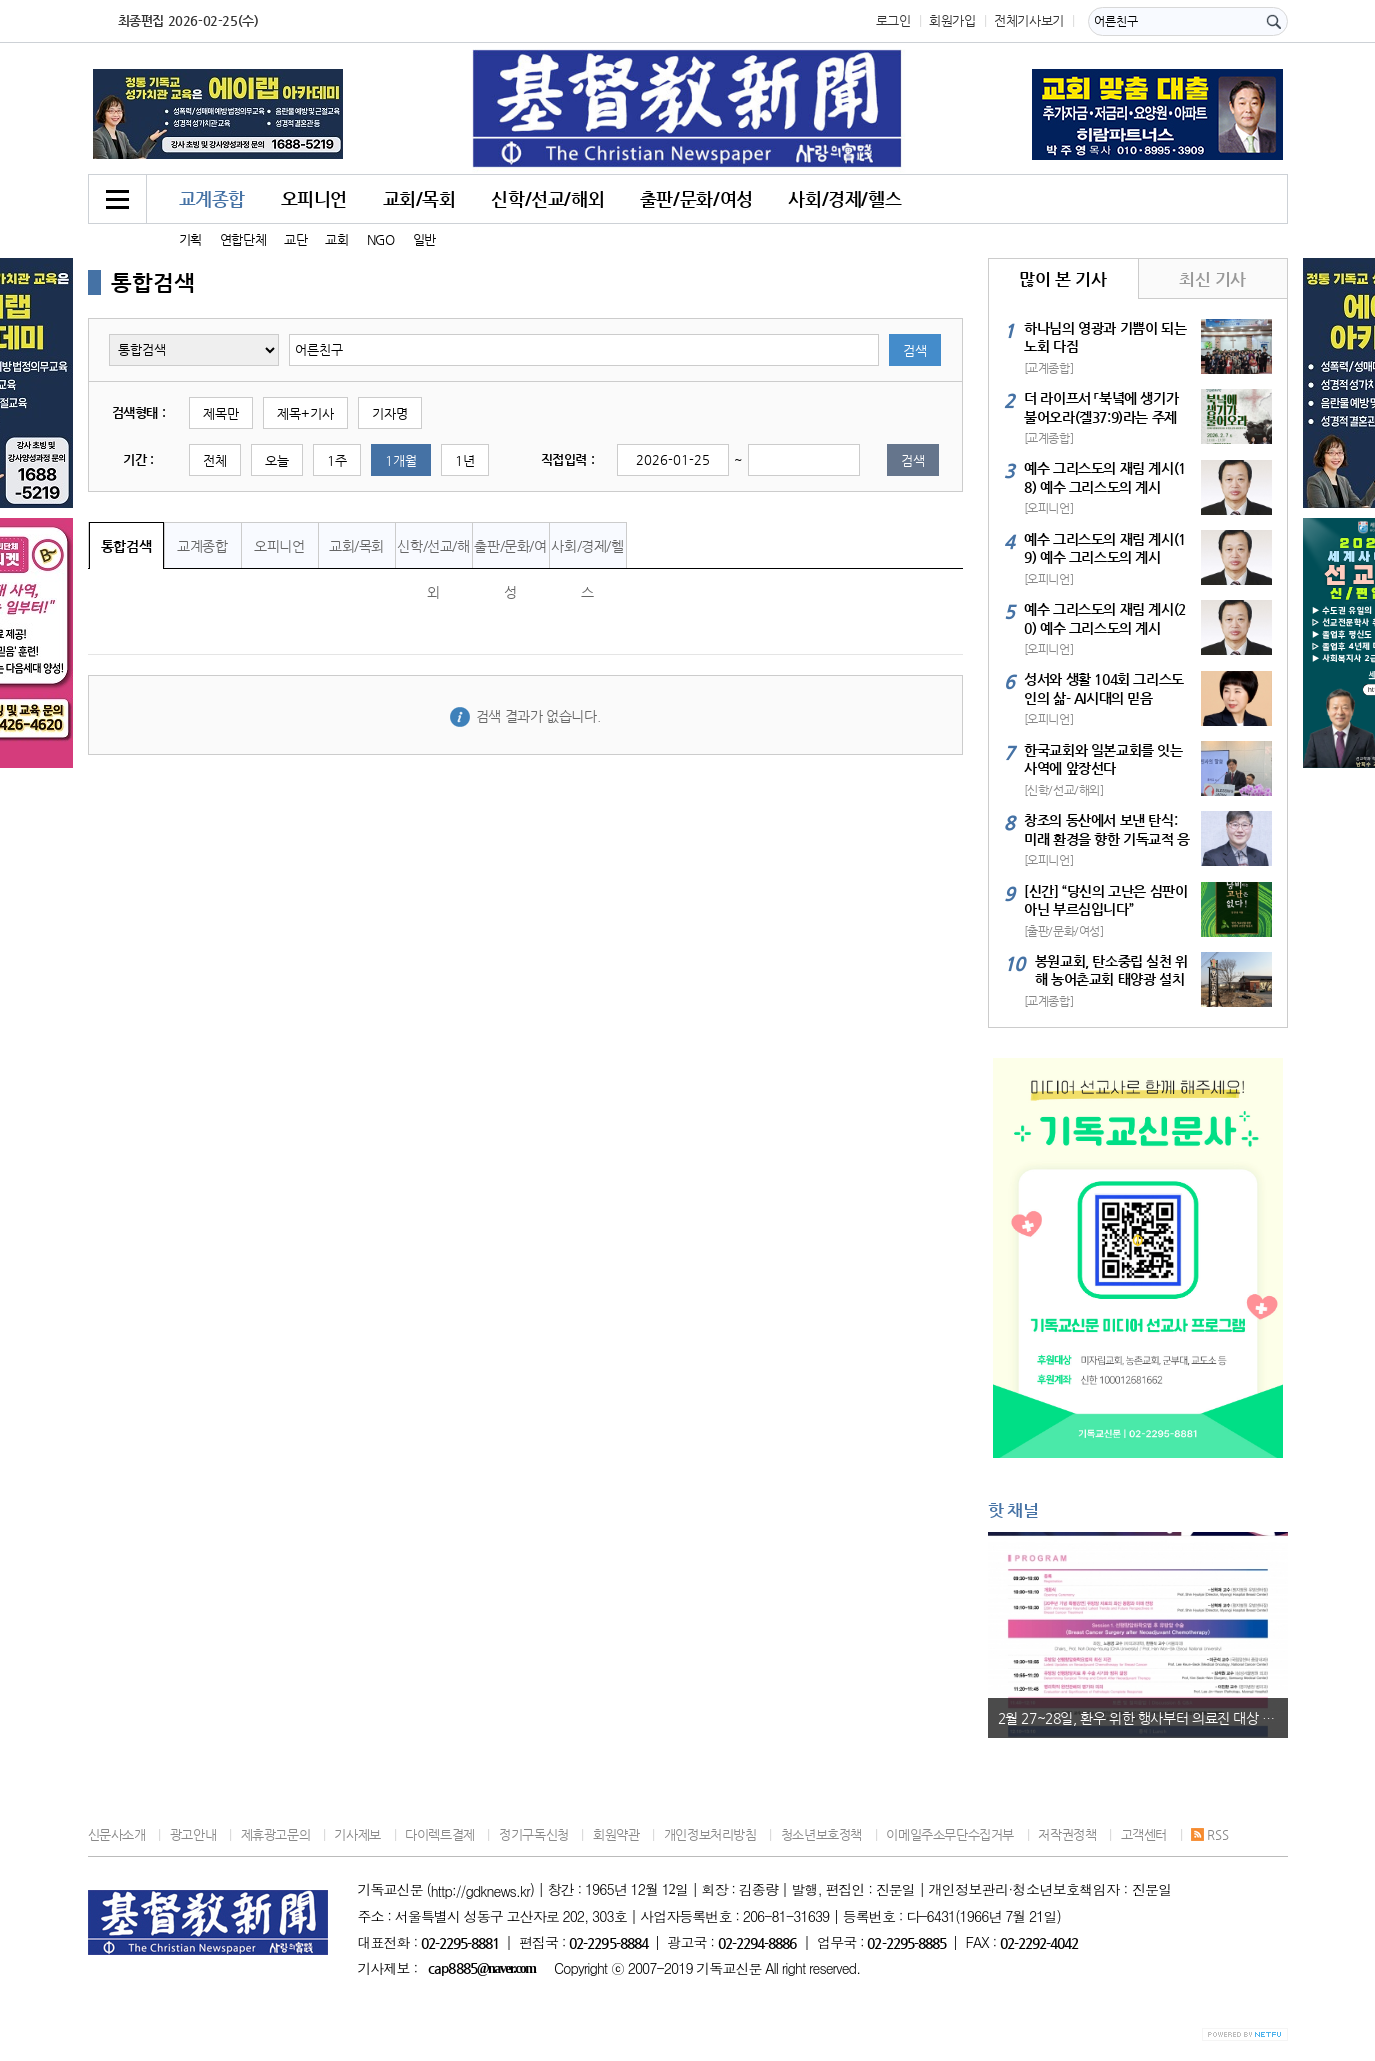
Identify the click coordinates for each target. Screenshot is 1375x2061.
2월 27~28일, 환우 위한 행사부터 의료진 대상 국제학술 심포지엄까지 (1143, 1718)
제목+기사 (305, 413)
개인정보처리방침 (710, 1834)
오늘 (277, 460)
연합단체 (243, 239)
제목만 (221, 413)
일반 (424, 239)
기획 (190, 239)
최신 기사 (1212, 279)
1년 (465, 460)
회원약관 (616, 1834)
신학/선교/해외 (547, 198)
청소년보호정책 (821, 1834)
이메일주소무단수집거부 (950, 1834)
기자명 (390, 413)
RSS (1209, 1834)
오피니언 (314, 198)
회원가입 (952, 20)
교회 (336, 239)
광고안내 (193, 1834)
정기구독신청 (534, 1834)
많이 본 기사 (1062, 279)
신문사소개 (117, 1834)
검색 (915, 350)
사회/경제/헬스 (844, 198)
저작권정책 (1067, 1834)
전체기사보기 (1029, 20)
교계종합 (212, 198)
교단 (295, 239)
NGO (381, 239)
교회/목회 (419, 198)
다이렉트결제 (440, 1834)
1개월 (401, 460)
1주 (337, 460)
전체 (215, 460)
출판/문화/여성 (696, 198)
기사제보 (357, 1834)
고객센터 (1144, 1834)
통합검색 (126, 546)
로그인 (893, 20)
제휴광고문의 (276, 1834)
